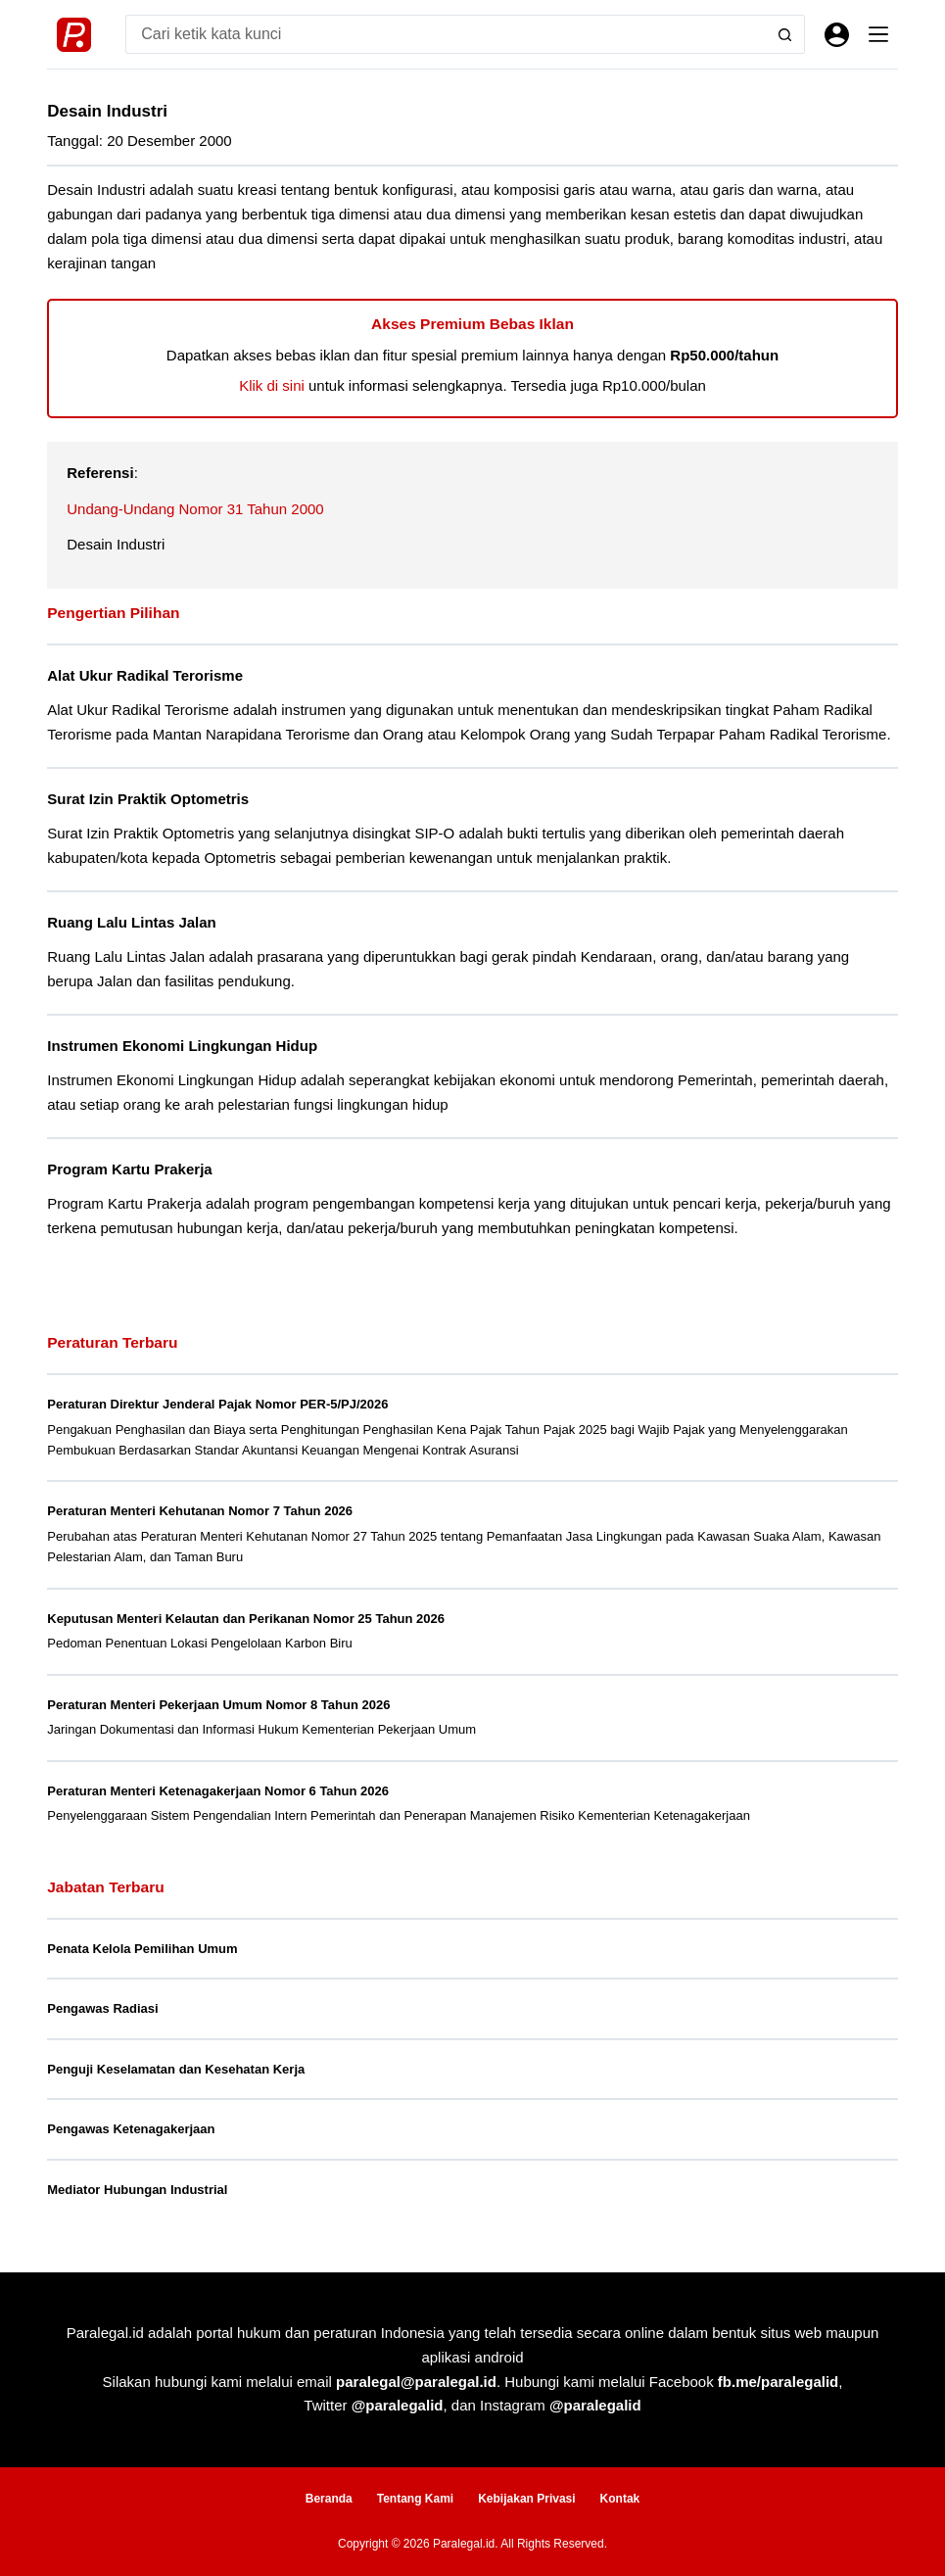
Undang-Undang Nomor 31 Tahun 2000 (195, 509)
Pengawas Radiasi (102, 2008)
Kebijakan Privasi (526, 2498)
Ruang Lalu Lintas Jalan (131, 922)
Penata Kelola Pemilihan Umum (142, 1948)
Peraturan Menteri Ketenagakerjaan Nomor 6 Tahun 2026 (218, 1791)
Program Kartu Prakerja (129, 1169)
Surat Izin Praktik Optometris (148, 798)
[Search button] (785, 34)
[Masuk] (837, 35)
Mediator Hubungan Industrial (137, 2189)
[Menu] (878, 34)
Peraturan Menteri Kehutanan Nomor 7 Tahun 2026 (200, 1510)
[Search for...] (445, 34)
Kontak (620, 2498)
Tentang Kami (415, 2498)
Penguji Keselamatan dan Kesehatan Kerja (176, 2069)
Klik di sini (272, 385)
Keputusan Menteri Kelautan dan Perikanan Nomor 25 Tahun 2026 (246, 1618)
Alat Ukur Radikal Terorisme (145, 675)
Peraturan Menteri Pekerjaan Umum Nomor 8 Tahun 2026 (218, 1704)
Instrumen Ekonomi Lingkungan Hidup (182, 1045)
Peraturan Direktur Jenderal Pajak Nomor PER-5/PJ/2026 (217, 1404)
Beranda (329, 2498)
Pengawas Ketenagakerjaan (130, 2129)
